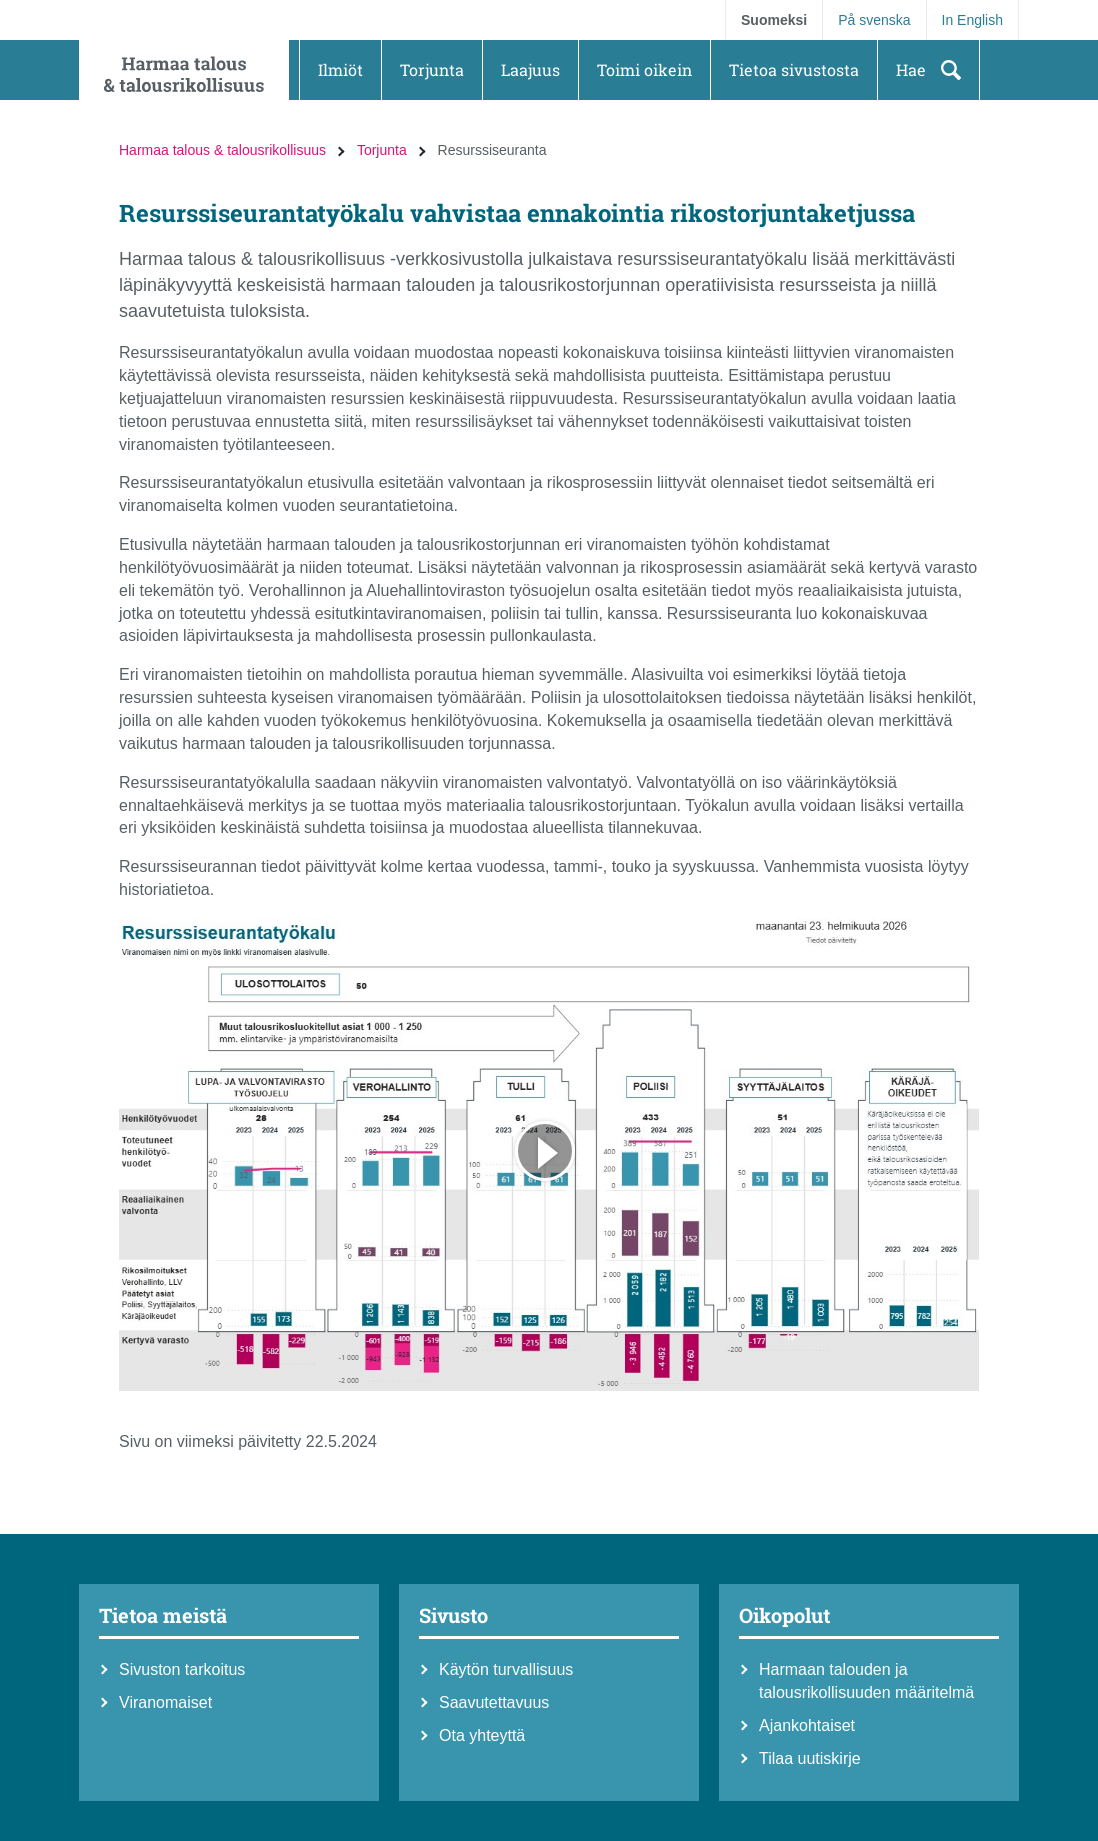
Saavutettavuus (494, 1702)
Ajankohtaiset (807, 1725)
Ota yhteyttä (482, 1735)
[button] (340, 70)
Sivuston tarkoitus (182, 1669)
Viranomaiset (165, 1702)
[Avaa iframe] (549, 1154)
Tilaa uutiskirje (810, 1758)
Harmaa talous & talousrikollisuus (222, 150)
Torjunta (382, 150)
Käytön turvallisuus (506, 1669)
